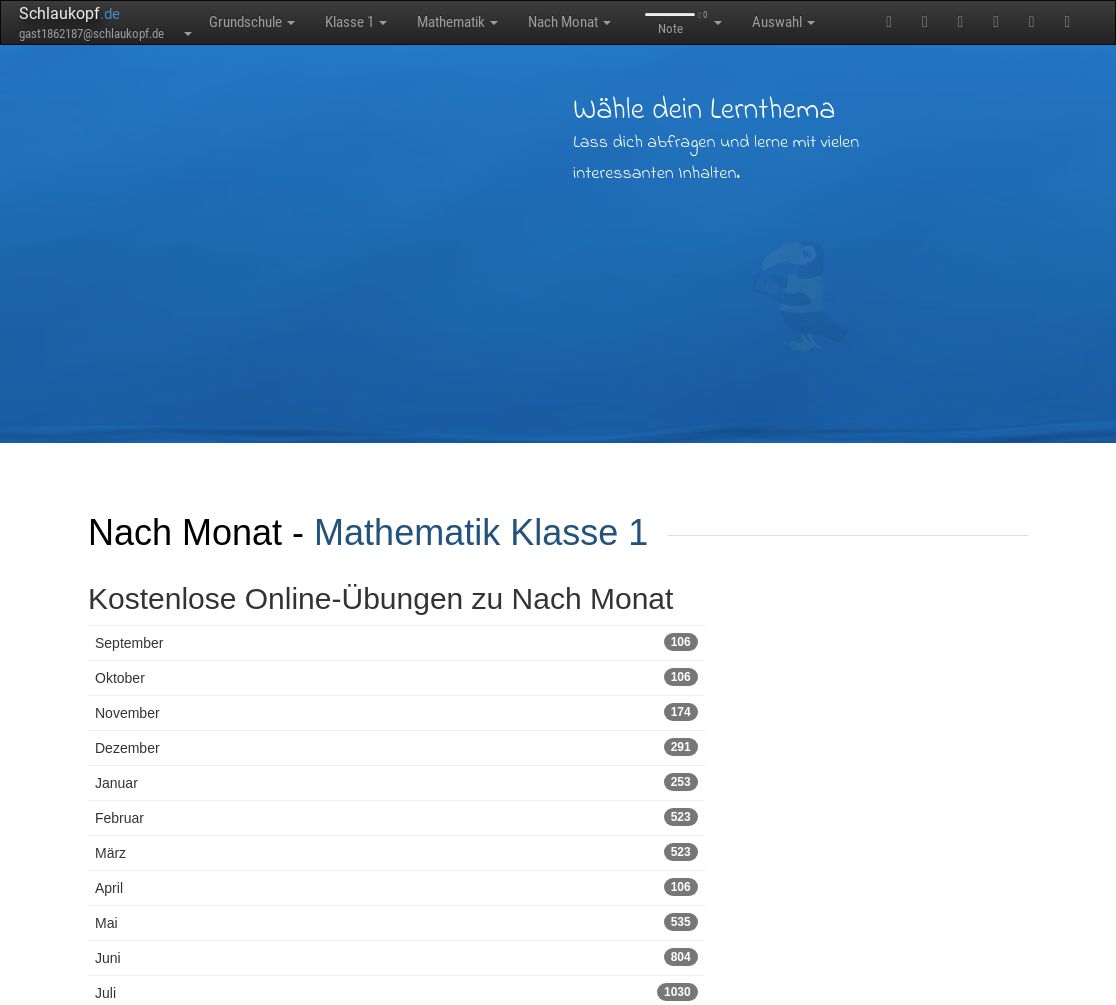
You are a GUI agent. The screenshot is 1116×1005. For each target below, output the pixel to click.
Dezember (396, 747)
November (396, 712)
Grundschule (252, 22)
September (396, 642)
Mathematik (457, 22)
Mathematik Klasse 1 (481, 532)
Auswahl (783, 22)
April (396, 887)
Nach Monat (569, 22)
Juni (396, 957)
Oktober (396, 677)
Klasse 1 (356, 22)
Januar (396, 782)
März (396, 852)
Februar (396, 817)
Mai (396, 922)
